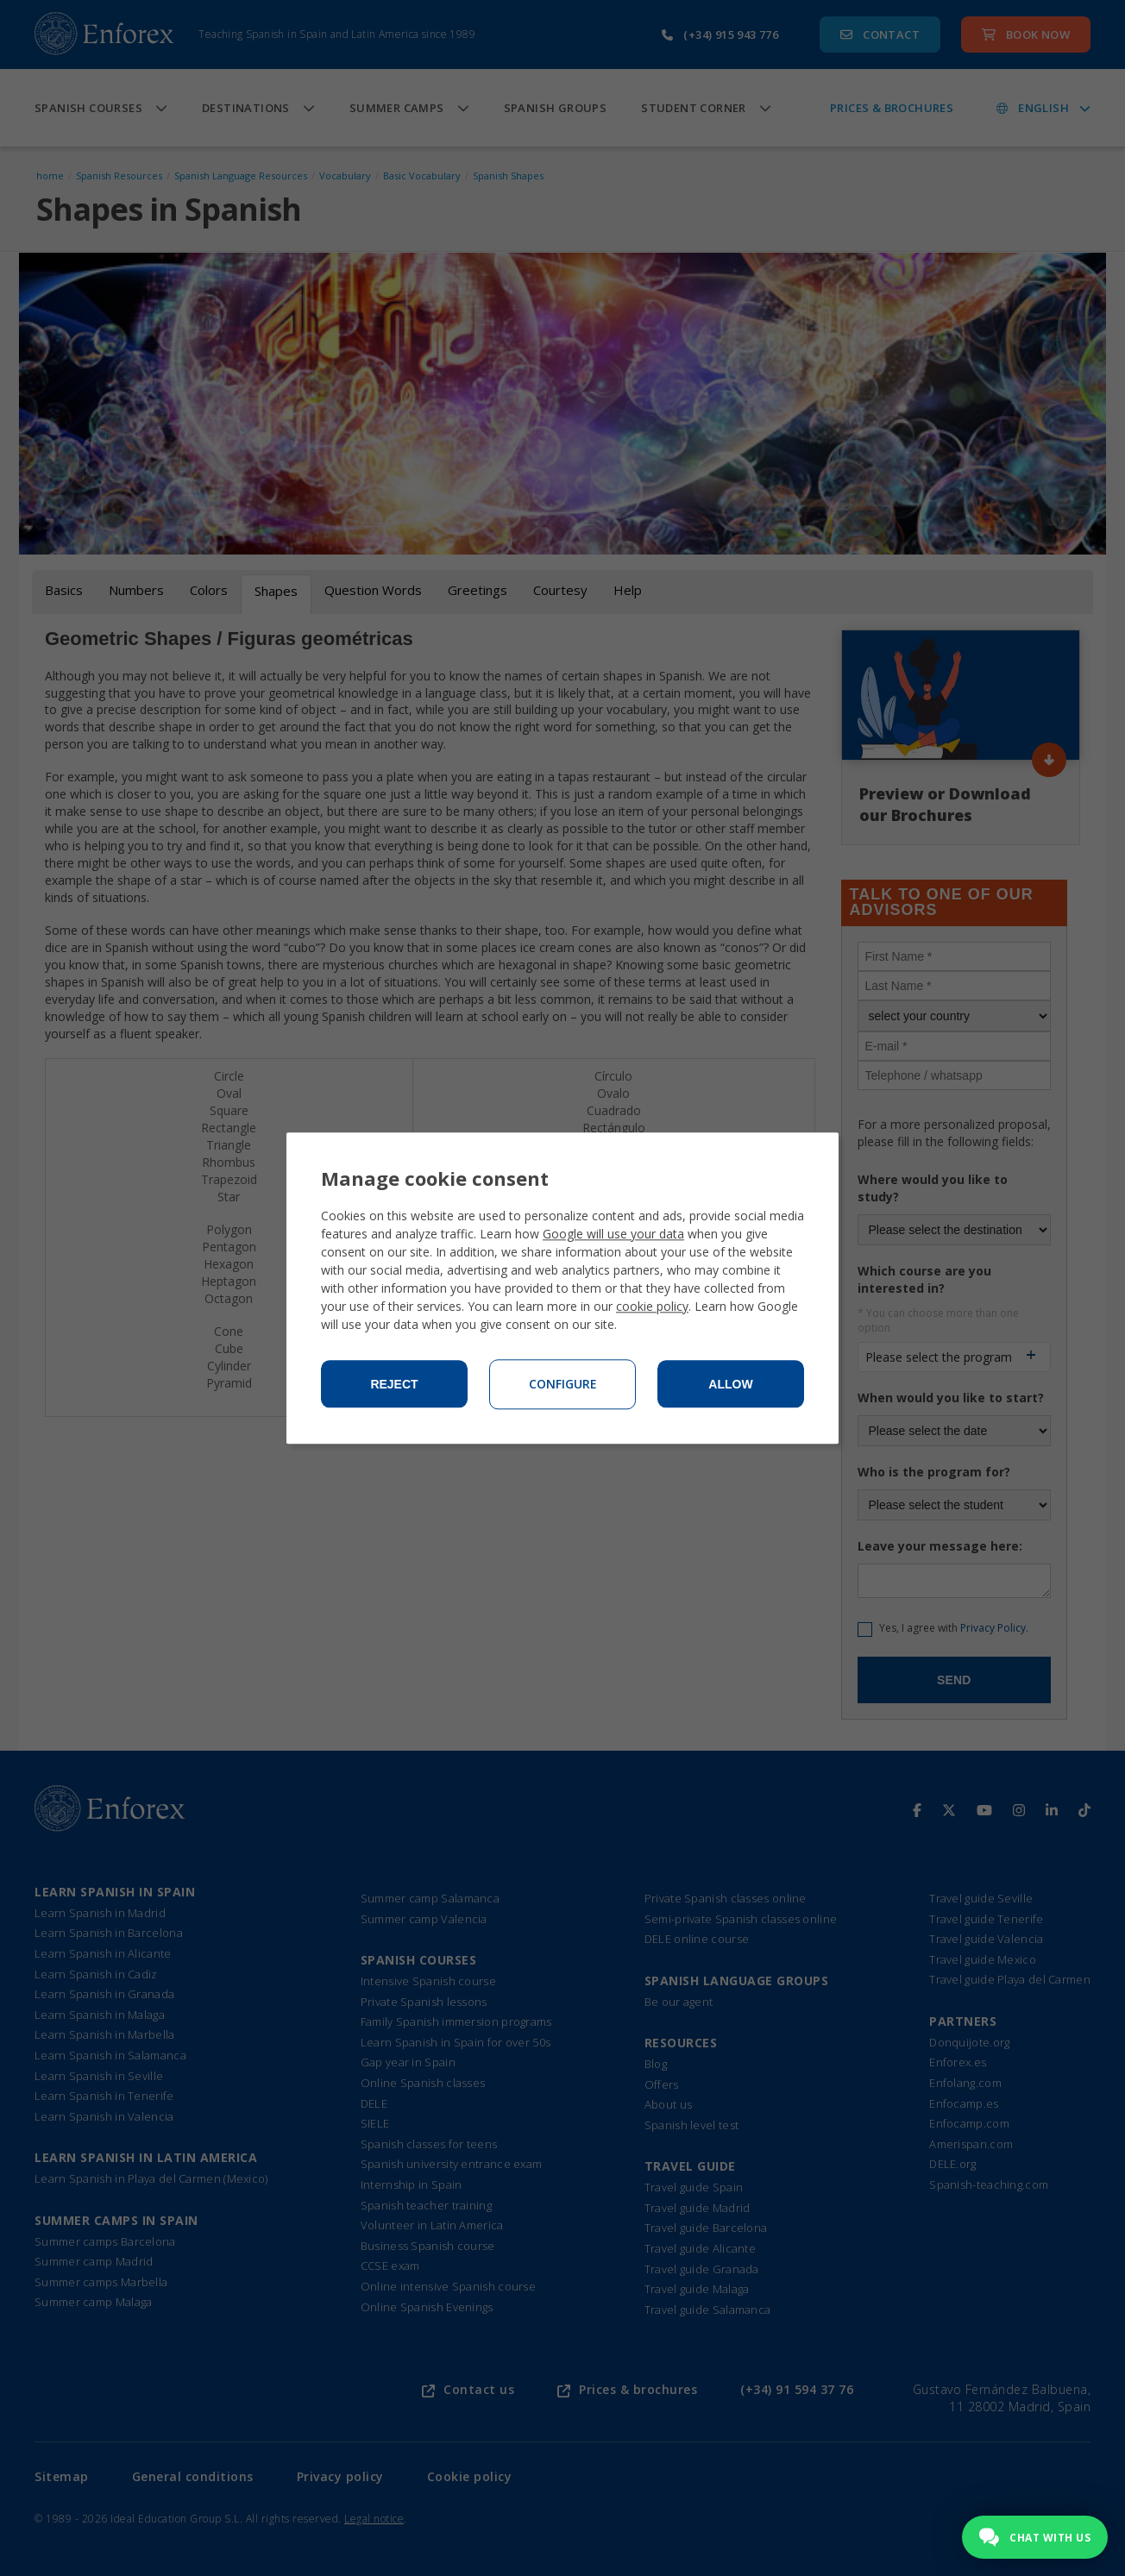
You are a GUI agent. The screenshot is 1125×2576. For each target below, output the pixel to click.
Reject (394, 1384)
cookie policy (652, 1306)
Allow (730, 1384)
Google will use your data (613, 1233)
